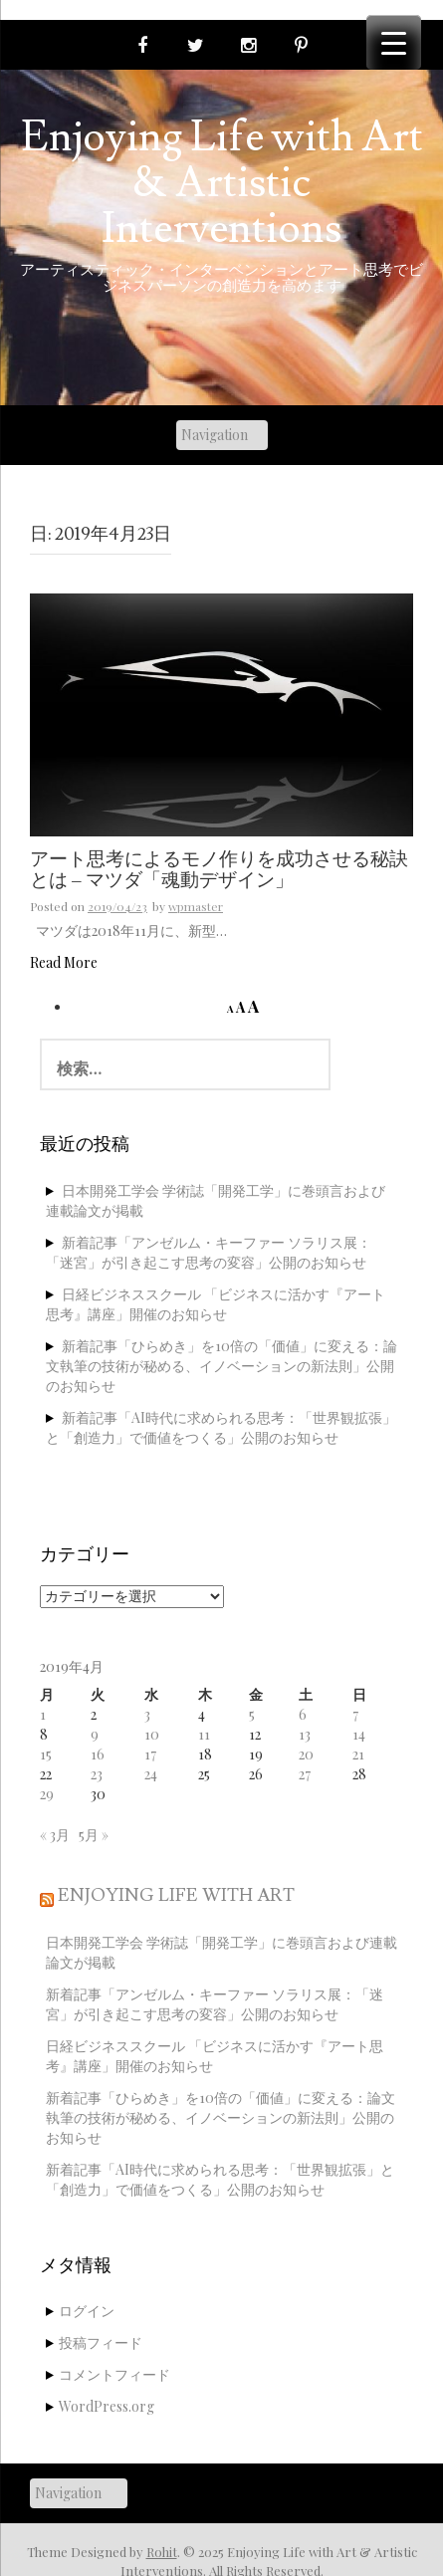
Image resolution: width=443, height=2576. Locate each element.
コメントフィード (114, 2374)
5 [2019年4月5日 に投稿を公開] (252, 1714)
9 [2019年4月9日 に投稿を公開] (95, 1734)
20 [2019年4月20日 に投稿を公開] (306, 1754)
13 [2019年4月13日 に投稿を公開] (305, 1734)
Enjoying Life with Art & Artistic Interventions (222, 183)
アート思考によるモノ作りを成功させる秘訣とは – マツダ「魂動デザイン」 (219, 870)
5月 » (94, 1834)
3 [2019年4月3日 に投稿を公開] (147, 1714)
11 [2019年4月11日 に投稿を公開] (204, 1734)
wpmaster (195, 906)
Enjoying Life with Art (176, 1895)
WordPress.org (106, 2406)
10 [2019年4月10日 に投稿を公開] (151, 1734)
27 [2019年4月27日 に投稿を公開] (305, 1773)
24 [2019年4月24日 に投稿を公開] (150, 1773)
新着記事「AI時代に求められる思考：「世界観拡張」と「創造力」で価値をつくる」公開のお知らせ (221, 1427)
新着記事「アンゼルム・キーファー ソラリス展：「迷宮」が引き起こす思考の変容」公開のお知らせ (208, 1252)
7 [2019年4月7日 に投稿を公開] (355, 1714)
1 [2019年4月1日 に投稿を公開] (43, 1714)
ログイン (86, 2310)
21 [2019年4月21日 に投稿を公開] (358, 1754)
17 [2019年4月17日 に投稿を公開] (150, 1754)
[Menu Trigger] (393, 42)
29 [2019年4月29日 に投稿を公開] (47, 1793)
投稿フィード (100, 2342)
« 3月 (55, 1834)
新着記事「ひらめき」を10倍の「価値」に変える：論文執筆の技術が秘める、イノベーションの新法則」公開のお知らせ (221, 1365)
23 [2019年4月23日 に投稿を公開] (97, 1773)
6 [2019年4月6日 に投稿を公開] (303, 1714)
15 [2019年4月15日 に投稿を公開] (46, 1754)
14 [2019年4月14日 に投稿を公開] (358, 1734)
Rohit (161, 2551)
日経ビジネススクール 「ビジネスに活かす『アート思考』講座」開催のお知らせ (215, 1304)
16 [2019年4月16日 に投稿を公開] (98, 1754)
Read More (64, 962)
